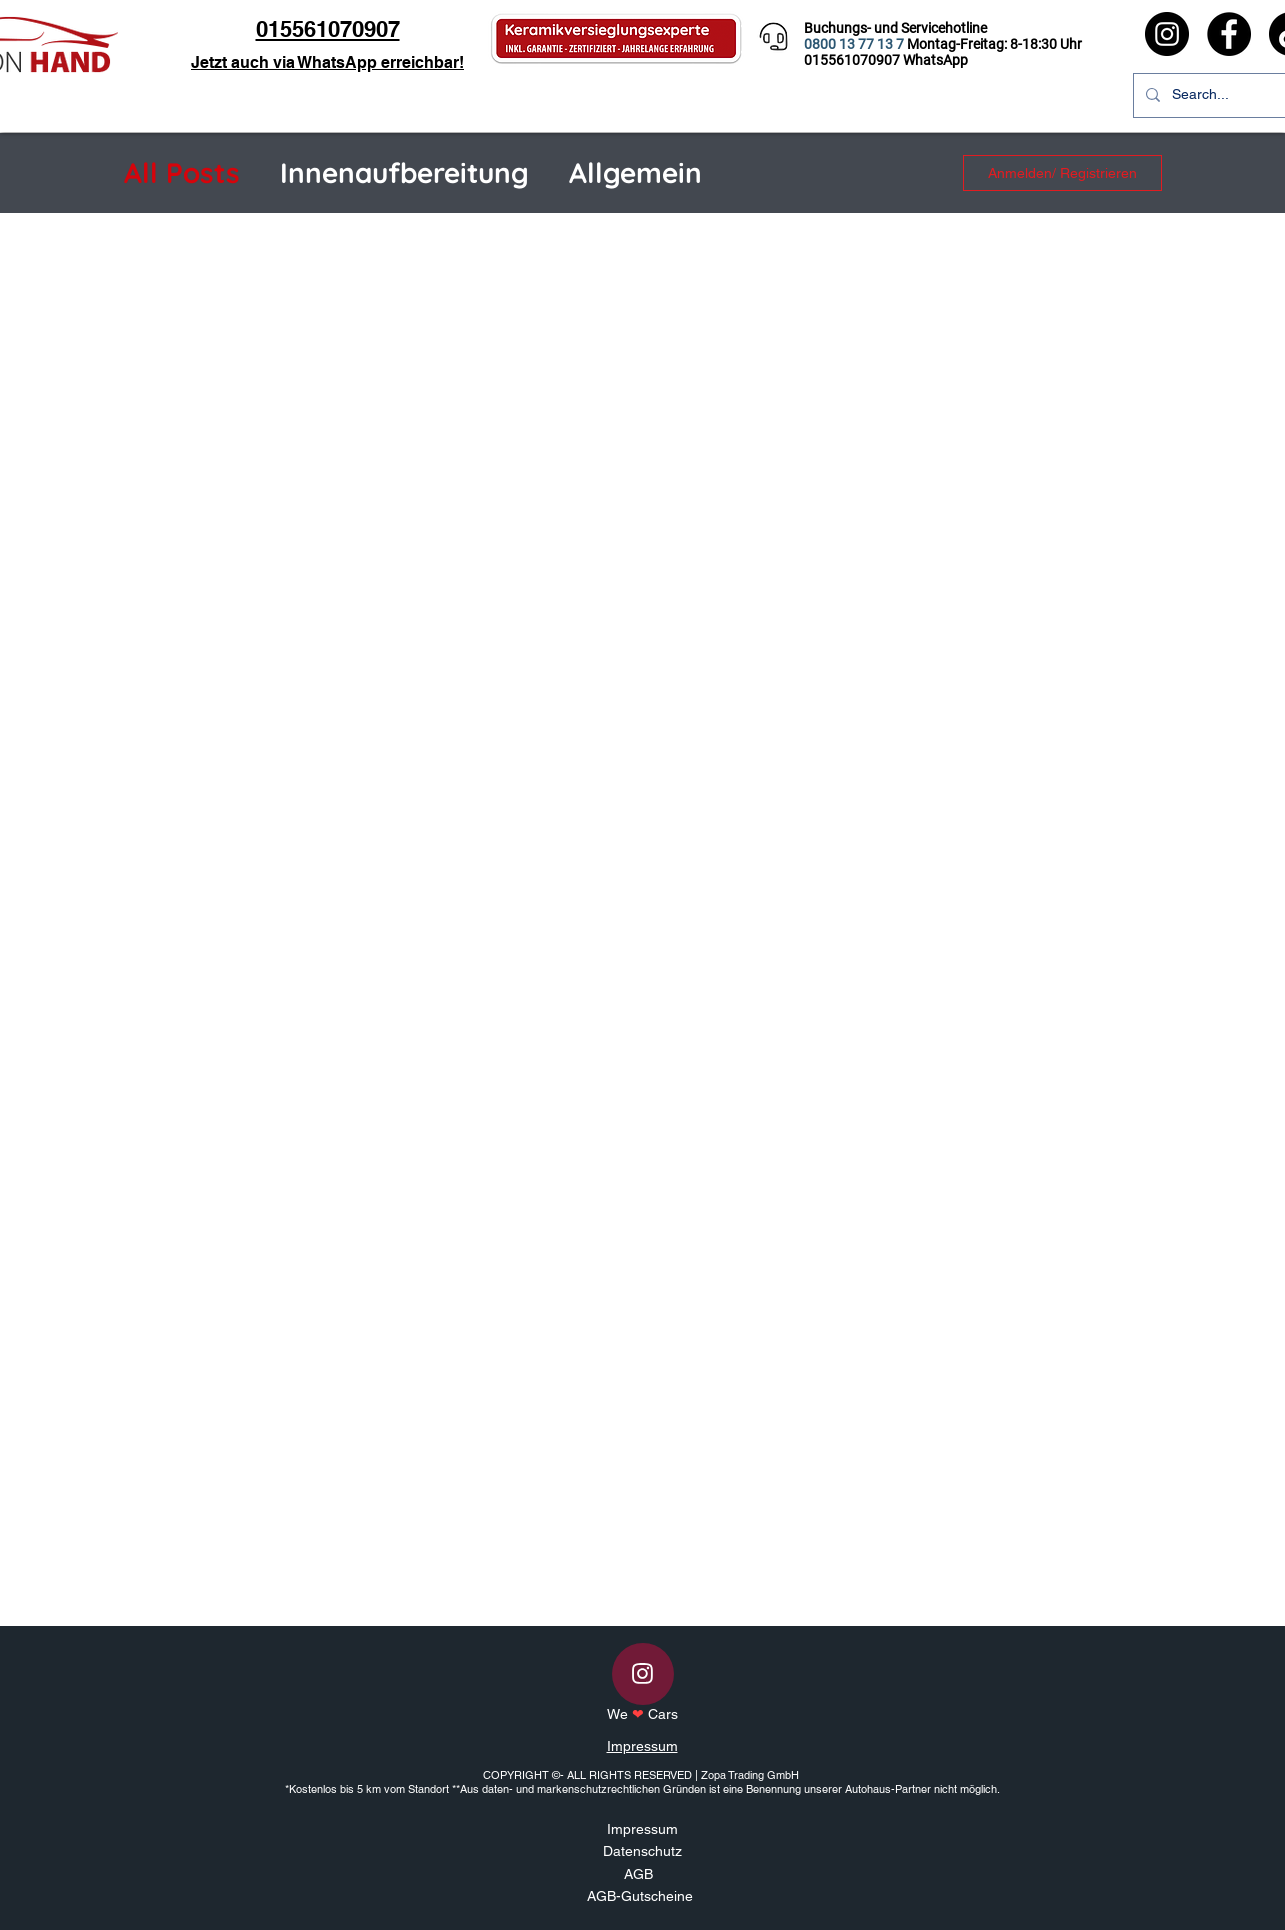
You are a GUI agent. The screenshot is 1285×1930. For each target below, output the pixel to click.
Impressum (642, 1746)
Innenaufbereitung (404, 172)
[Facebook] (1229, 34)
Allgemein (635, 172)
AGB (638, 1874)
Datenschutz (642, 1851)
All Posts (182, 172)
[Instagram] (1167, 34)
